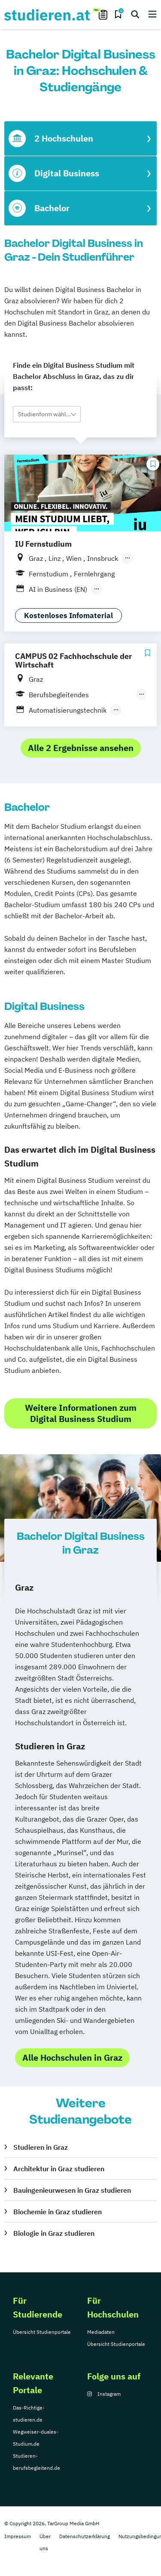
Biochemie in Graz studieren (57, 2211)
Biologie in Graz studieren (53, 2233)
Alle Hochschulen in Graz (72, 2057)
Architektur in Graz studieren (58, 2168)
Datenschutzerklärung (84, 2536)
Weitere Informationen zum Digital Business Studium (81, 1413)
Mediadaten (101, 2332)
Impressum (17, 2536)
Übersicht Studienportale (42, 2332)
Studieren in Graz (40, 2147)
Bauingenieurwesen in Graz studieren (72, 2190)
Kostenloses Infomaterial (68, 615)
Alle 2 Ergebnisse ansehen (81, 748)
